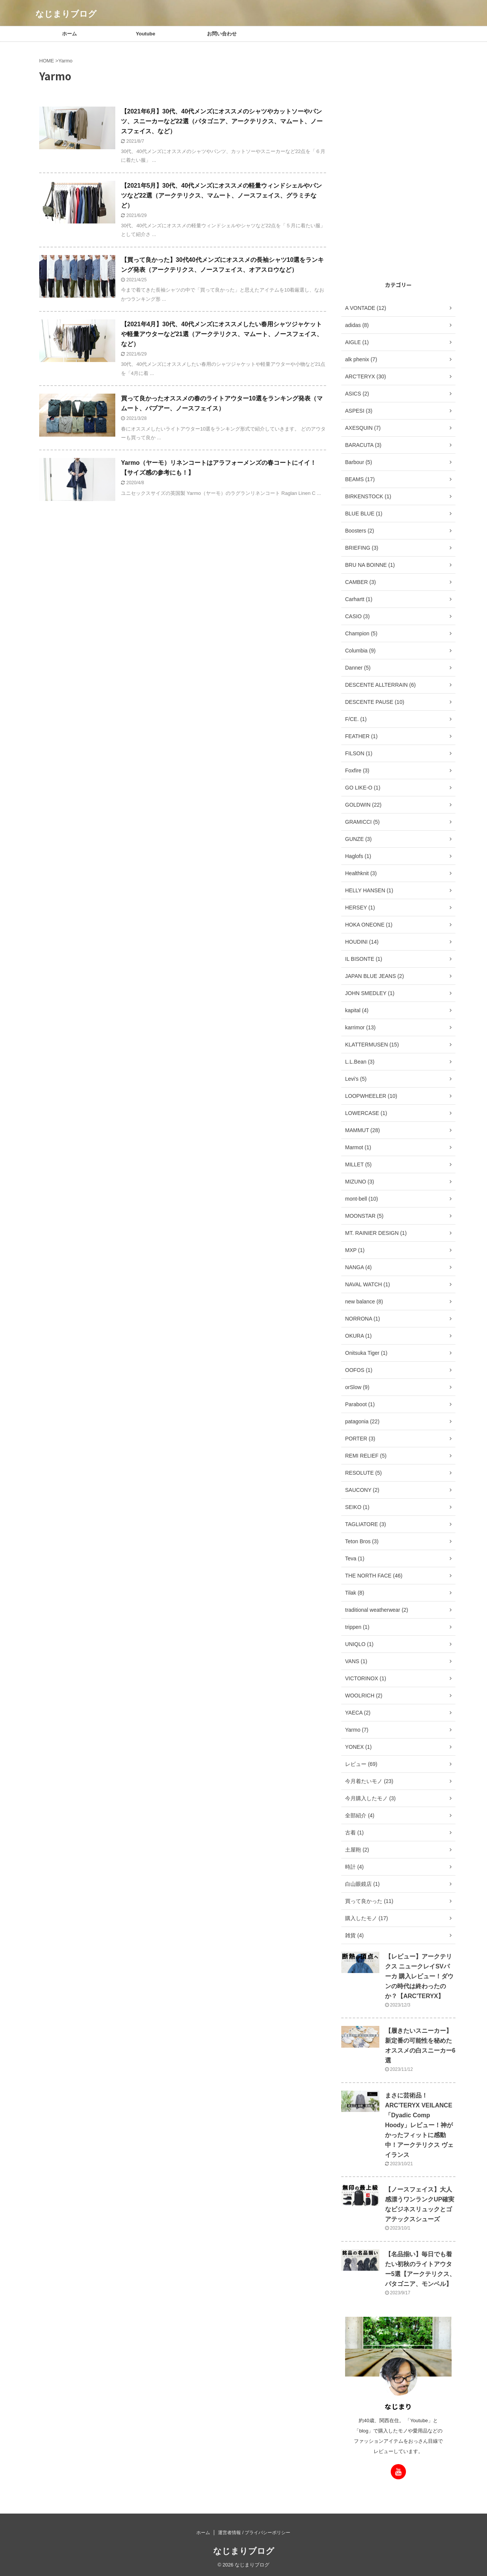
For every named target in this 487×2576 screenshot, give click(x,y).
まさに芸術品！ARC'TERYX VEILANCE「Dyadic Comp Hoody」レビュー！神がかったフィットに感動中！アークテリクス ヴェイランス (419, 2125)
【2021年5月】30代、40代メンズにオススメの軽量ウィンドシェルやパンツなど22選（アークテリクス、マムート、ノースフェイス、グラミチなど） (221, 195)
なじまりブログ (66, 14)
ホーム (69, 34)
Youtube (145, 34)
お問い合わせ (222, 34)
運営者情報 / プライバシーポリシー (254, 2532)
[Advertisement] (398, 160)
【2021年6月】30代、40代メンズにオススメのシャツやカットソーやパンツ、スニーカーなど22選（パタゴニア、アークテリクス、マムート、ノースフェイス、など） (222, 121)
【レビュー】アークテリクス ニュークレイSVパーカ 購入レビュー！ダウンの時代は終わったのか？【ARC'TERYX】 (419, 1976)
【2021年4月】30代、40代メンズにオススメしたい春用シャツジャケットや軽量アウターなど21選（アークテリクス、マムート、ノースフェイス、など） (222, 334)
